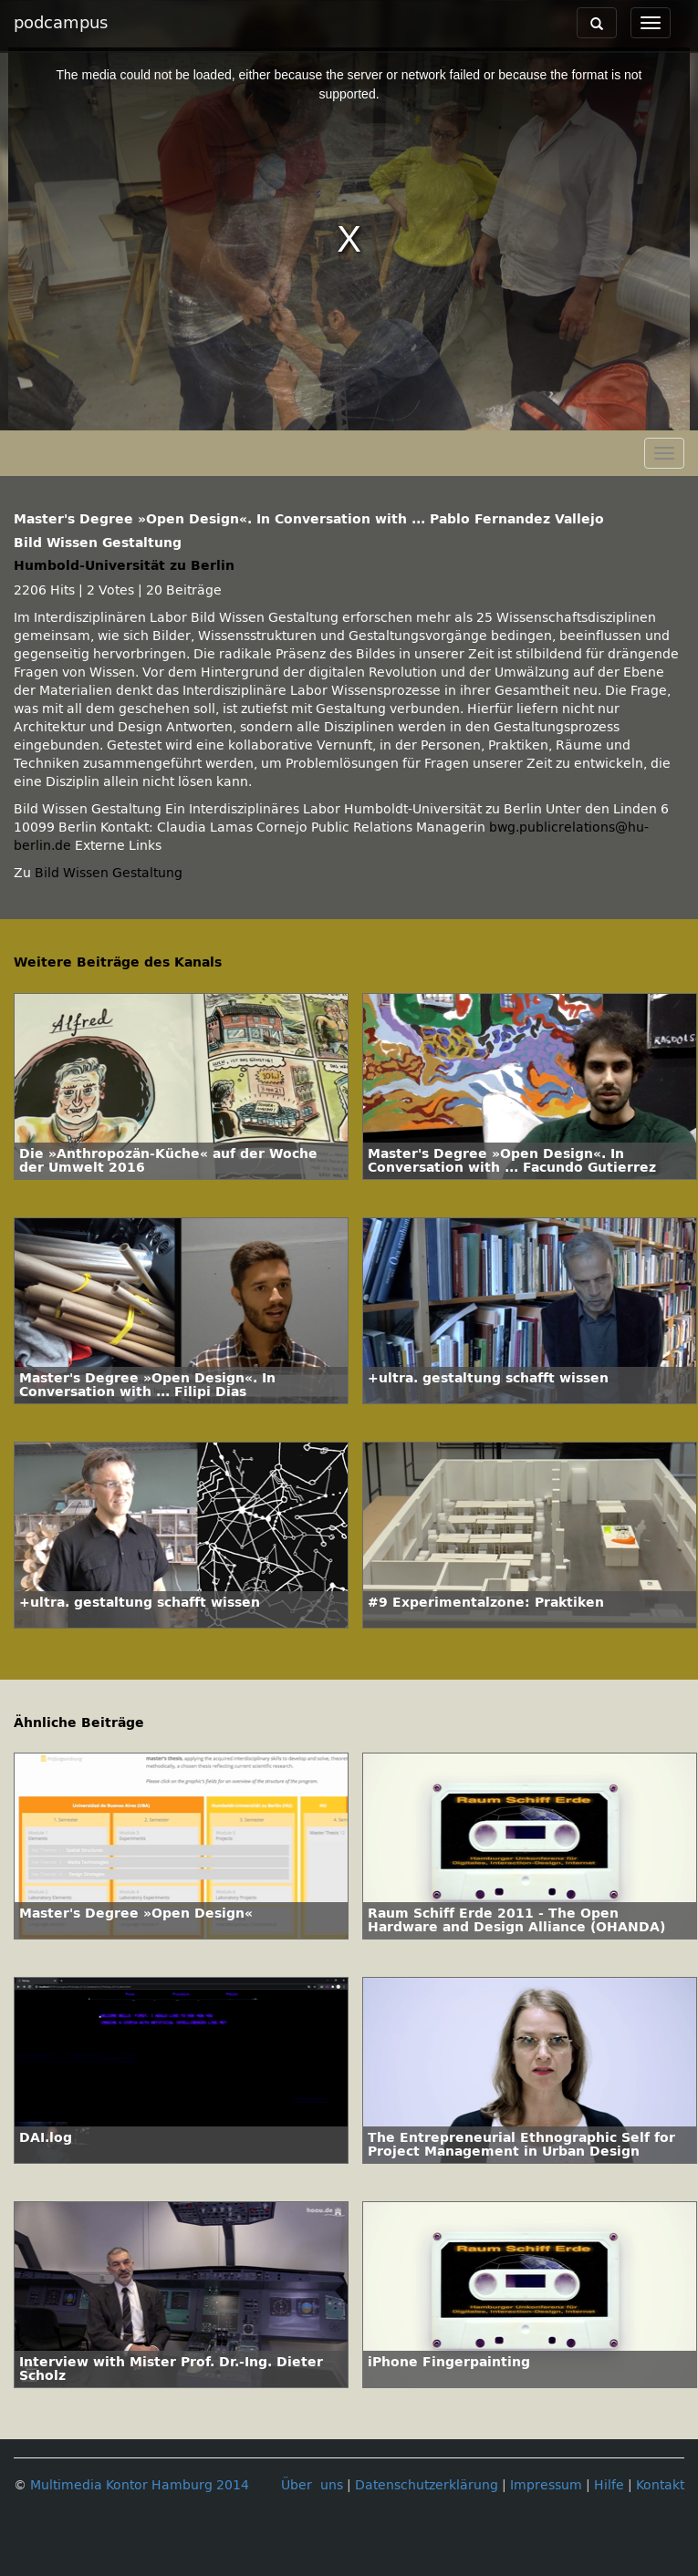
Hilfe (609, 2485)
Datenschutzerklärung (426, 2485)
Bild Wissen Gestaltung (108, 873)
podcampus (61, 23)
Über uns (312, 2485)
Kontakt (660, 2485)
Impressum (546, 2485)
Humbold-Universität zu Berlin (124, 566)
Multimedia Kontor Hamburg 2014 (139, 2485)
